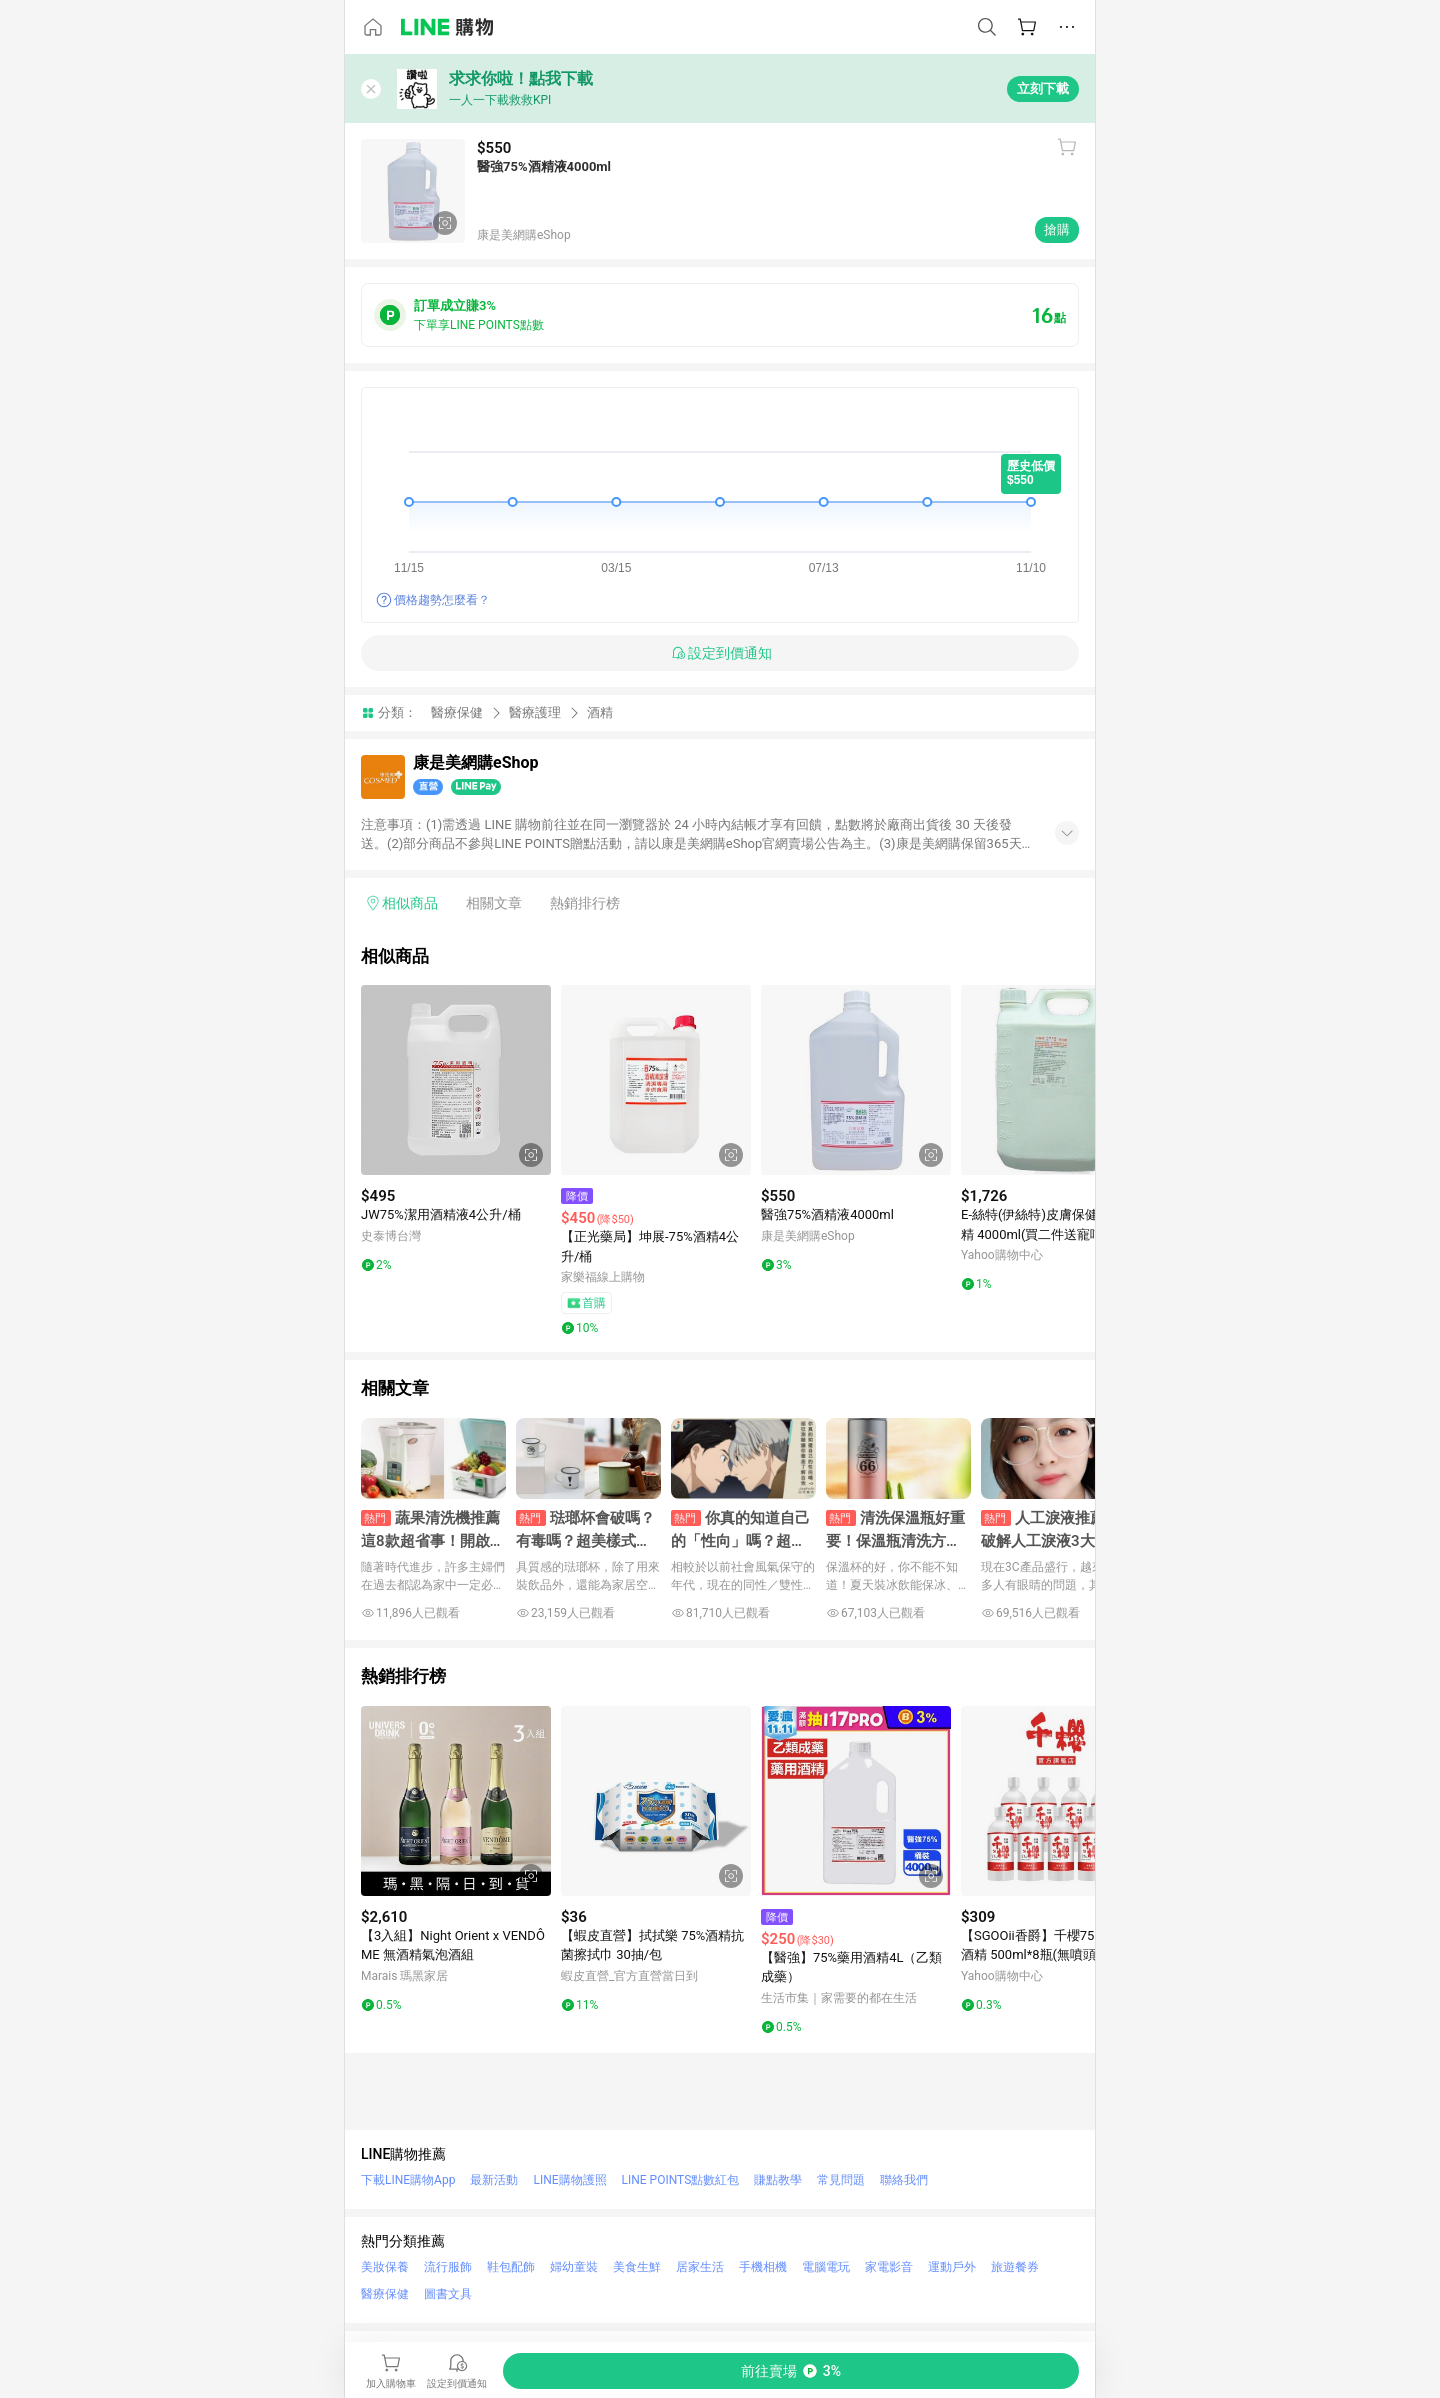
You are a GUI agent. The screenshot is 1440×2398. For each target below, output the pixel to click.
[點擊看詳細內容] (456, 1080)
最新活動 (494, 2180)
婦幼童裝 (574, 2267)
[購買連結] (791, 2371)
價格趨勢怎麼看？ (442, 600)
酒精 (600, 712)
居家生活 (700, 2267)
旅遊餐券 (1015, 2267)
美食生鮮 (637, 2267)
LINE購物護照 (569, 2180)
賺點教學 (778, 2180)
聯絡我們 (904, 2180)
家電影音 (889, 2267)
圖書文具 (448, 2294)
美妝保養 (385, 2267)
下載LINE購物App (408, 2180)
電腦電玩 (826, 2267)
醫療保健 (457, 712)
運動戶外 (952, 2267)
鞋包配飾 (511, 2267)
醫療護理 (535, 712)
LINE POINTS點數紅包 (681, 2180)
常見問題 (841, 2180)
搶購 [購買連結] (1057, 229)
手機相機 (763, 2267)
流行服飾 (448, 2267)
